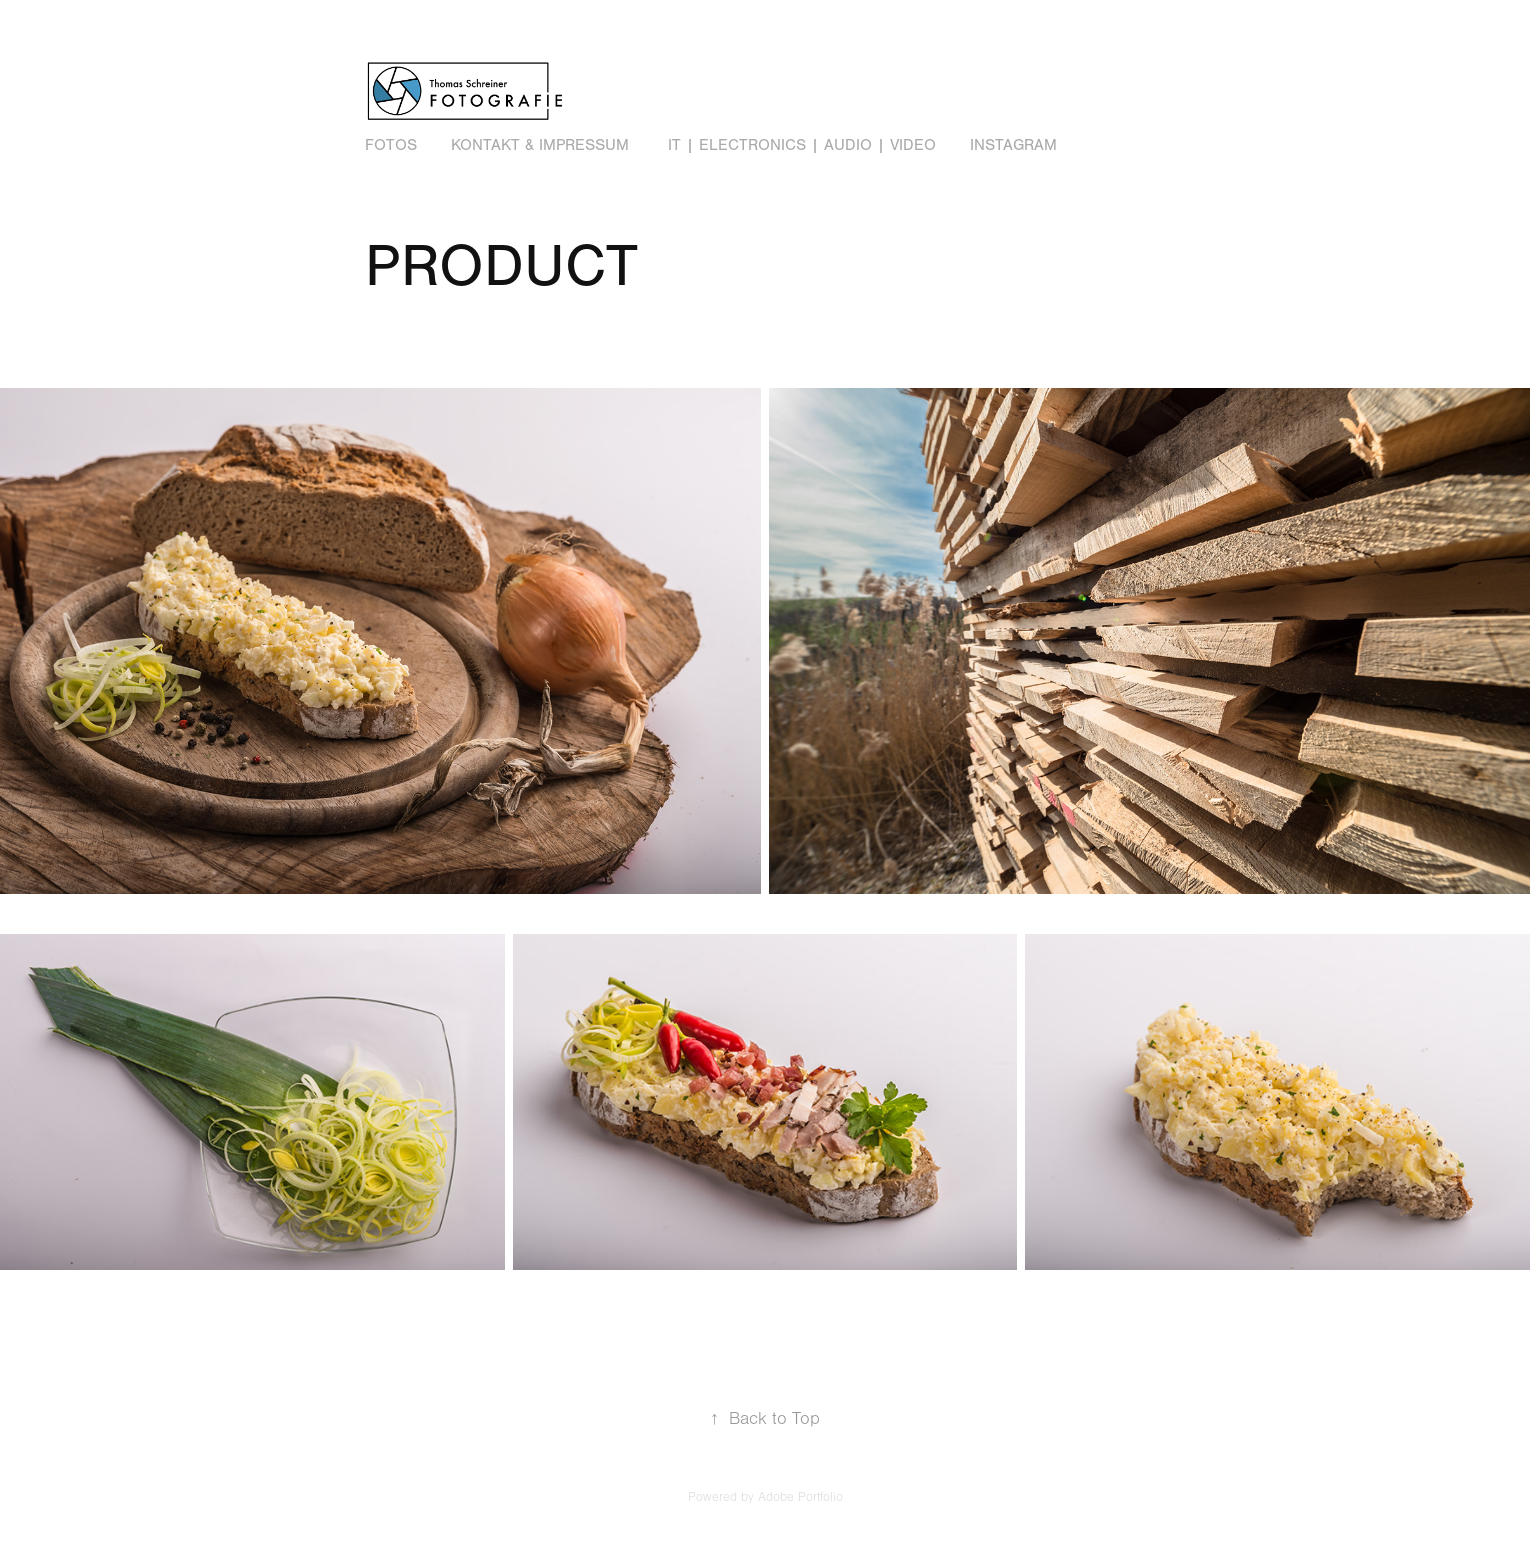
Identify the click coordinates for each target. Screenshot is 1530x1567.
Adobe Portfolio (800, 1497)
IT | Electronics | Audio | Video (802, 145)
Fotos (391, 145)
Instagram (1013, 145)
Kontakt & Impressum (540, 145)
